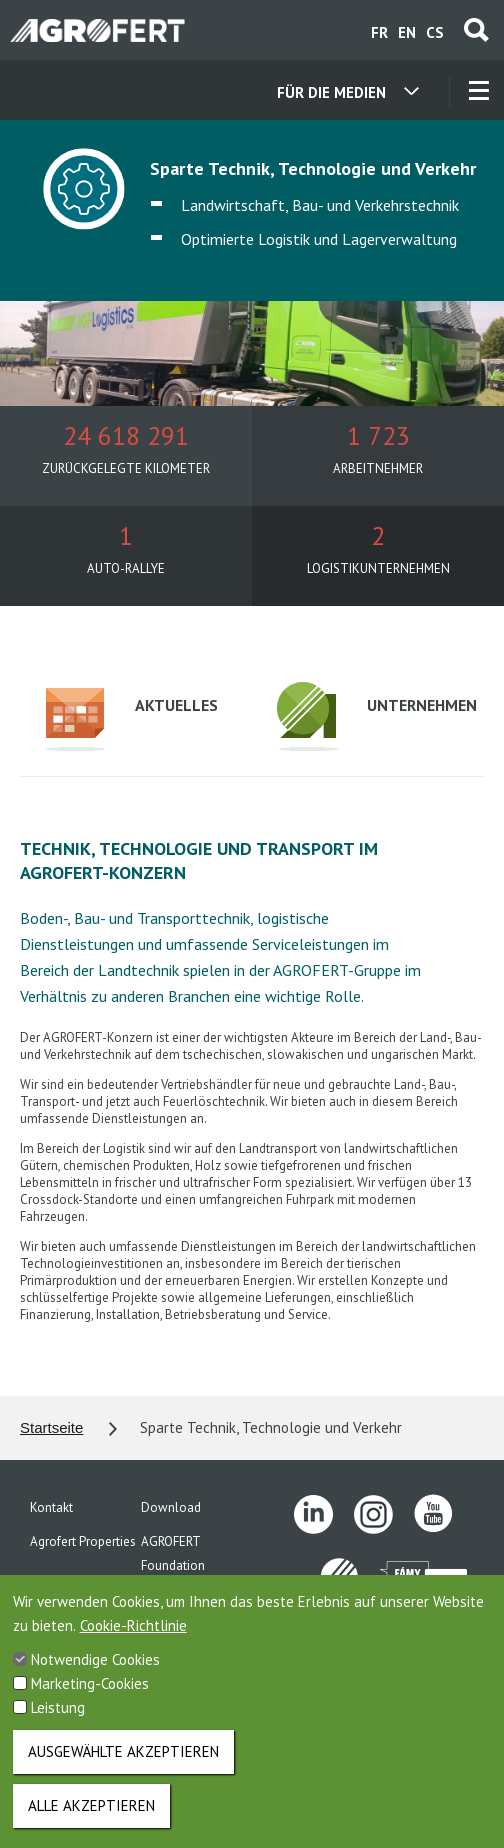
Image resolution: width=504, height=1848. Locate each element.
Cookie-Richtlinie (133, 1640)
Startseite (51, 1427)
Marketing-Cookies (90, 1698)
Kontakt (51, 1507)
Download (171, 1507)
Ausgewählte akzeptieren (123, 1766)
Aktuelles (118, 719)
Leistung (58, 1722)
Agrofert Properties (83, 1541)
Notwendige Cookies (95, 1674)
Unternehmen (350, 716)
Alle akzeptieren (91, 1820)
